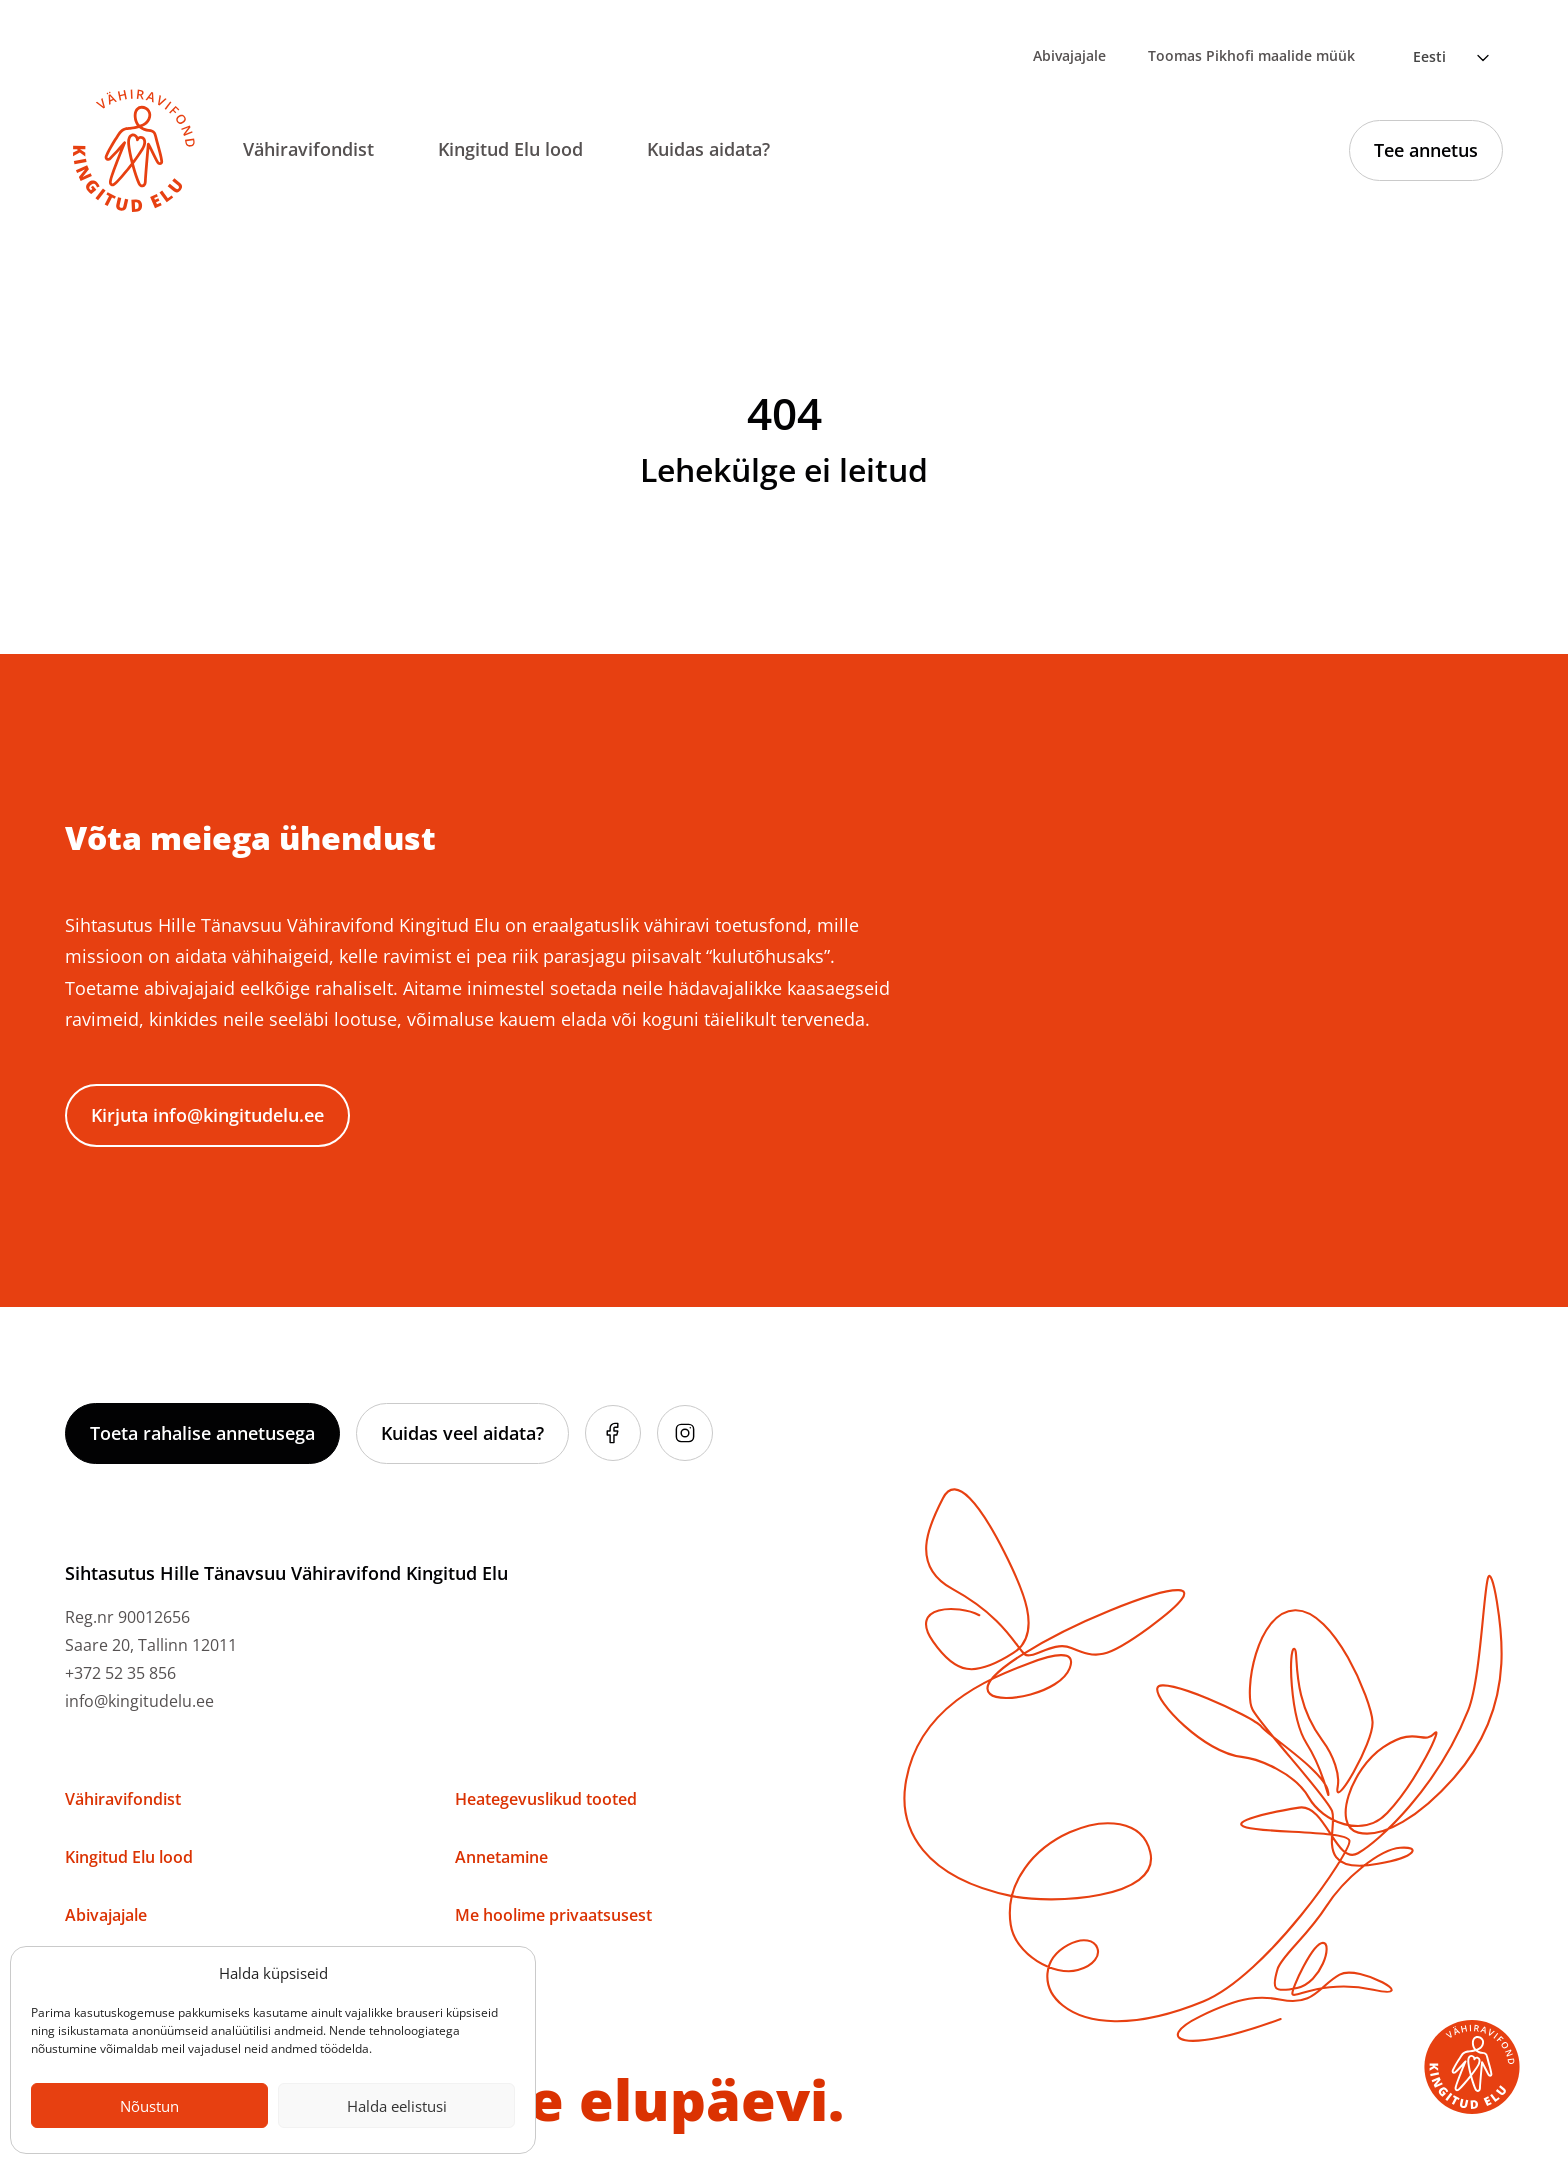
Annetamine (501, 1857)
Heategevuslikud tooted (546, 1799)
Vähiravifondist (308, 149)
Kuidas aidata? (708, 149)
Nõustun (149, 2106)
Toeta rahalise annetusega (202, 1433)
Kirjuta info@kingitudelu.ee (207, 1115)
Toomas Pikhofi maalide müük (1251, 55)
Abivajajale (1069, 55)
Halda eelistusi (397, 2106)
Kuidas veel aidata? (462, 1433)
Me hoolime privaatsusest (553, 1915)
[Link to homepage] (134, 151)
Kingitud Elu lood (510, 149)
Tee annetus (1426, 150)
